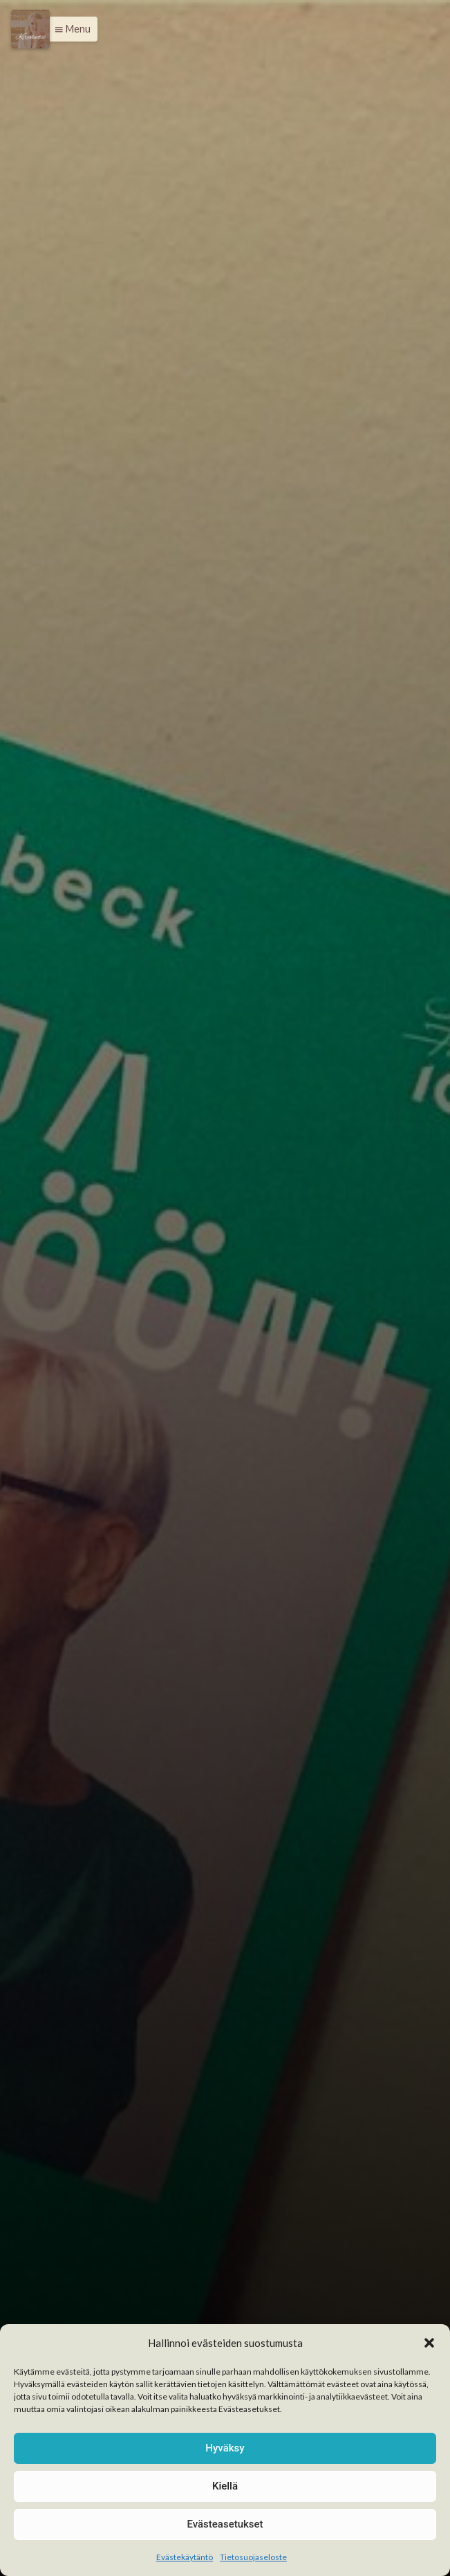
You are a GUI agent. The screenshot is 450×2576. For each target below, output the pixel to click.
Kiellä (225, 2486)
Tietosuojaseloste (253, 2557)
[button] (429, 2343)
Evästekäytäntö (184, 2557)
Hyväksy (224, 2448)
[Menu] (30, 29)
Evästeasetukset (225, 2524)
